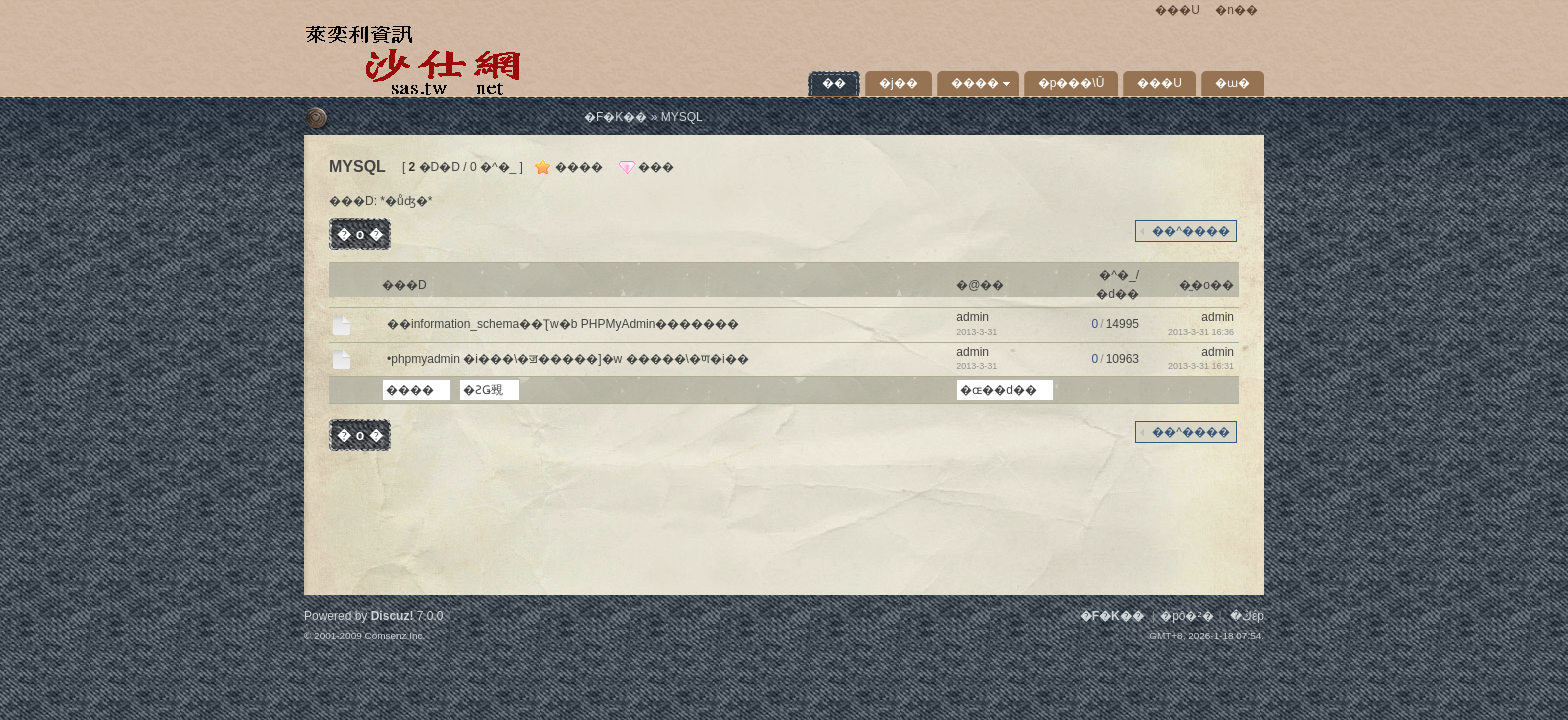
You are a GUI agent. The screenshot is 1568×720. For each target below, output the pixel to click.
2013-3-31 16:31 (1201, 366)
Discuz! (392, 616)
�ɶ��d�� (998, 390)
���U (1177, 10)
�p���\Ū (1071, 83)
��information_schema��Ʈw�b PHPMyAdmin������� (563, 324)
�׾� (834, 83)
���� (975, 83)
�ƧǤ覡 (483, 390)
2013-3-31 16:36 (1201, 332)
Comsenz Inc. (394, 635)
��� (656, 167)
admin (972, 317)
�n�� (1236, 10)
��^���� (1191, 231)
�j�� (898, 83)
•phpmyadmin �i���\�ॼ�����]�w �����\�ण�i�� (568, 359)
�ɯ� (1232, 83)
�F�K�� (615, 117)
